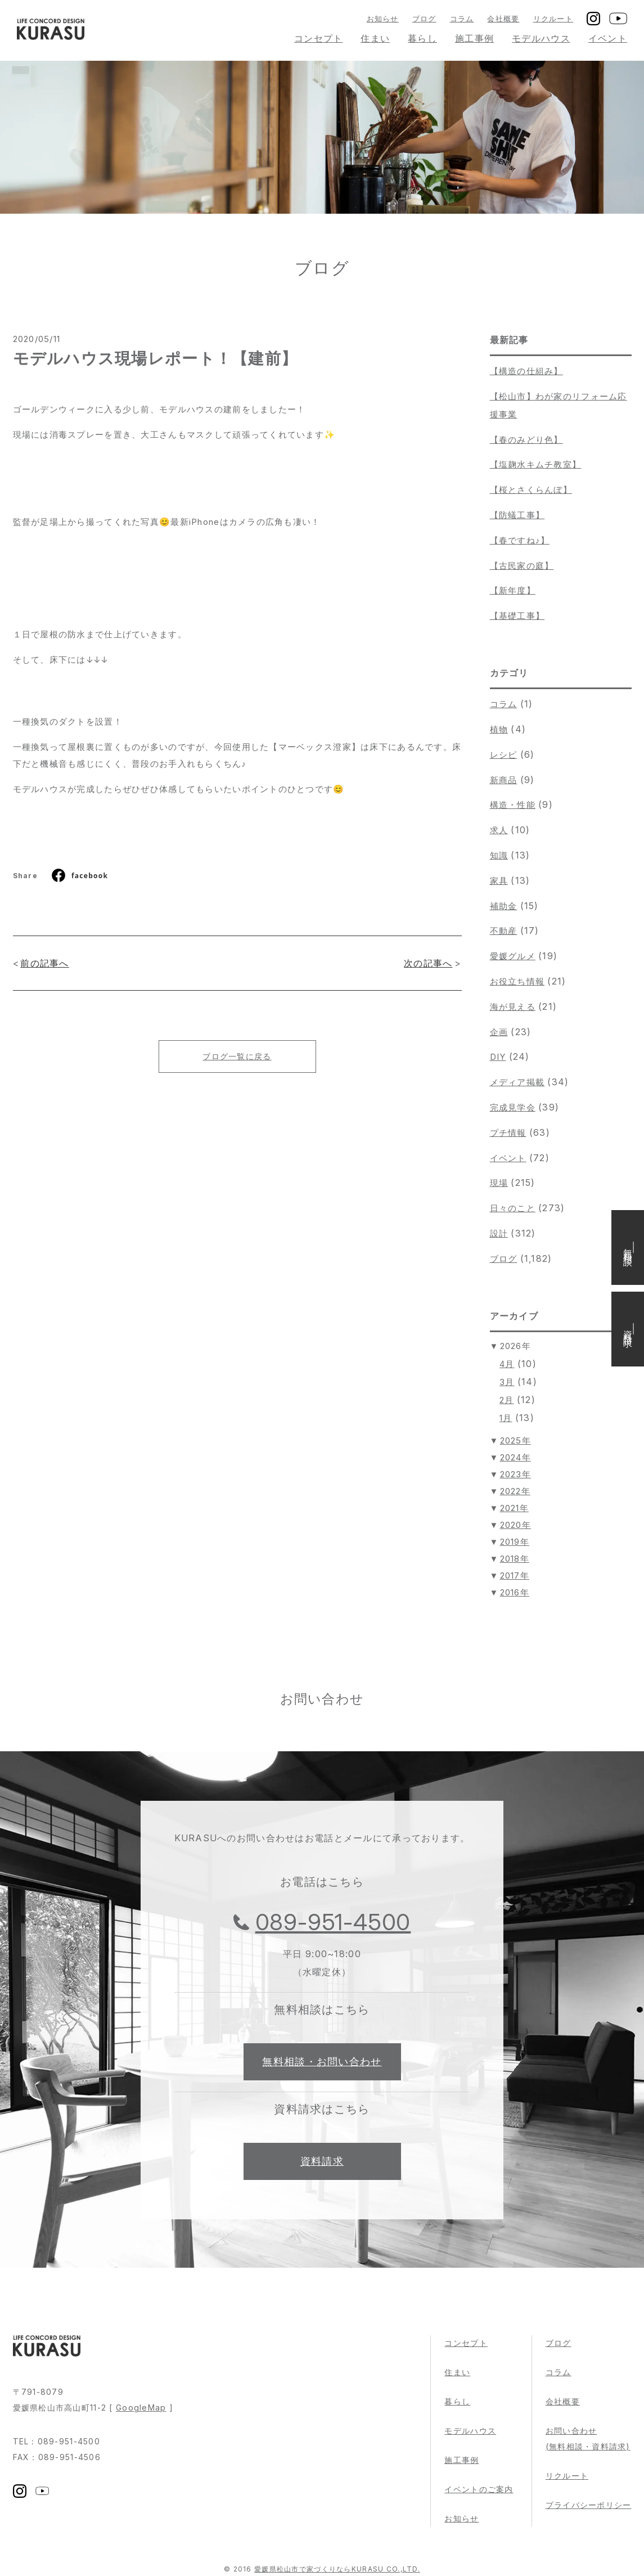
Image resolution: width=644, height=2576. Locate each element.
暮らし (422, 38)
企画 (499, 1032)
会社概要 (503, 18)
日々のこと (512, 1208)
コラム (462, 18)
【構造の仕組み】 (526, 371)
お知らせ (383, 18)
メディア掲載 (517, 1082)
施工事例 (474, 38)
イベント (607, 38)
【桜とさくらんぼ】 (531, 489)
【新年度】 (512, 590)
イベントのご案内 (478, 2489)
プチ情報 (508, 1132)
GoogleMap (141, 2407)
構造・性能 (512, 804)
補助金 (503, 906)
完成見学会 (512, 1107)
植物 (499, 729)
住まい (375, 38)
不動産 (503, 930)
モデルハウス (541, 38)
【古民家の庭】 (522, 565)
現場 (499, 1182)
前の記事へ (44, 963)
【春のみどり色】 (526, 439)
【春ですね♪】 (520, 540)
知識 (499, 855)
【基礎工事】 (517, 615)
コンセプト (318, 38)
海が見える (512, 1006)
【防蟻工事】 (517, 515)
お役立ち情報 (517, 981)
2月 (506, 1400)
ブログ (424, 18)
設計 (499, 1233)
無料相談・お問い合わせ (321, 2061)
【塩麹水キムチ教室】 (536, 464)
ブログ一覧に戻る (236, 1056)
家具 (499, 880)
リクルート (553, 18)
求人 (499, 830)
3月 (507, 1382)
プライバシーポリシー (589, 2505)
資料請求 (322, 2161)
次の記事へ (428, 963)
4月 (507, 1364)
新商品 (503, 780)
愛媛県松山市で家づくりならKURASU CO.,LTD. (337, 2569)
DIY (498, 1056)
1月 (505, 1418)
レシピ (503, 754)
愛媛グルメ (512, 956)
